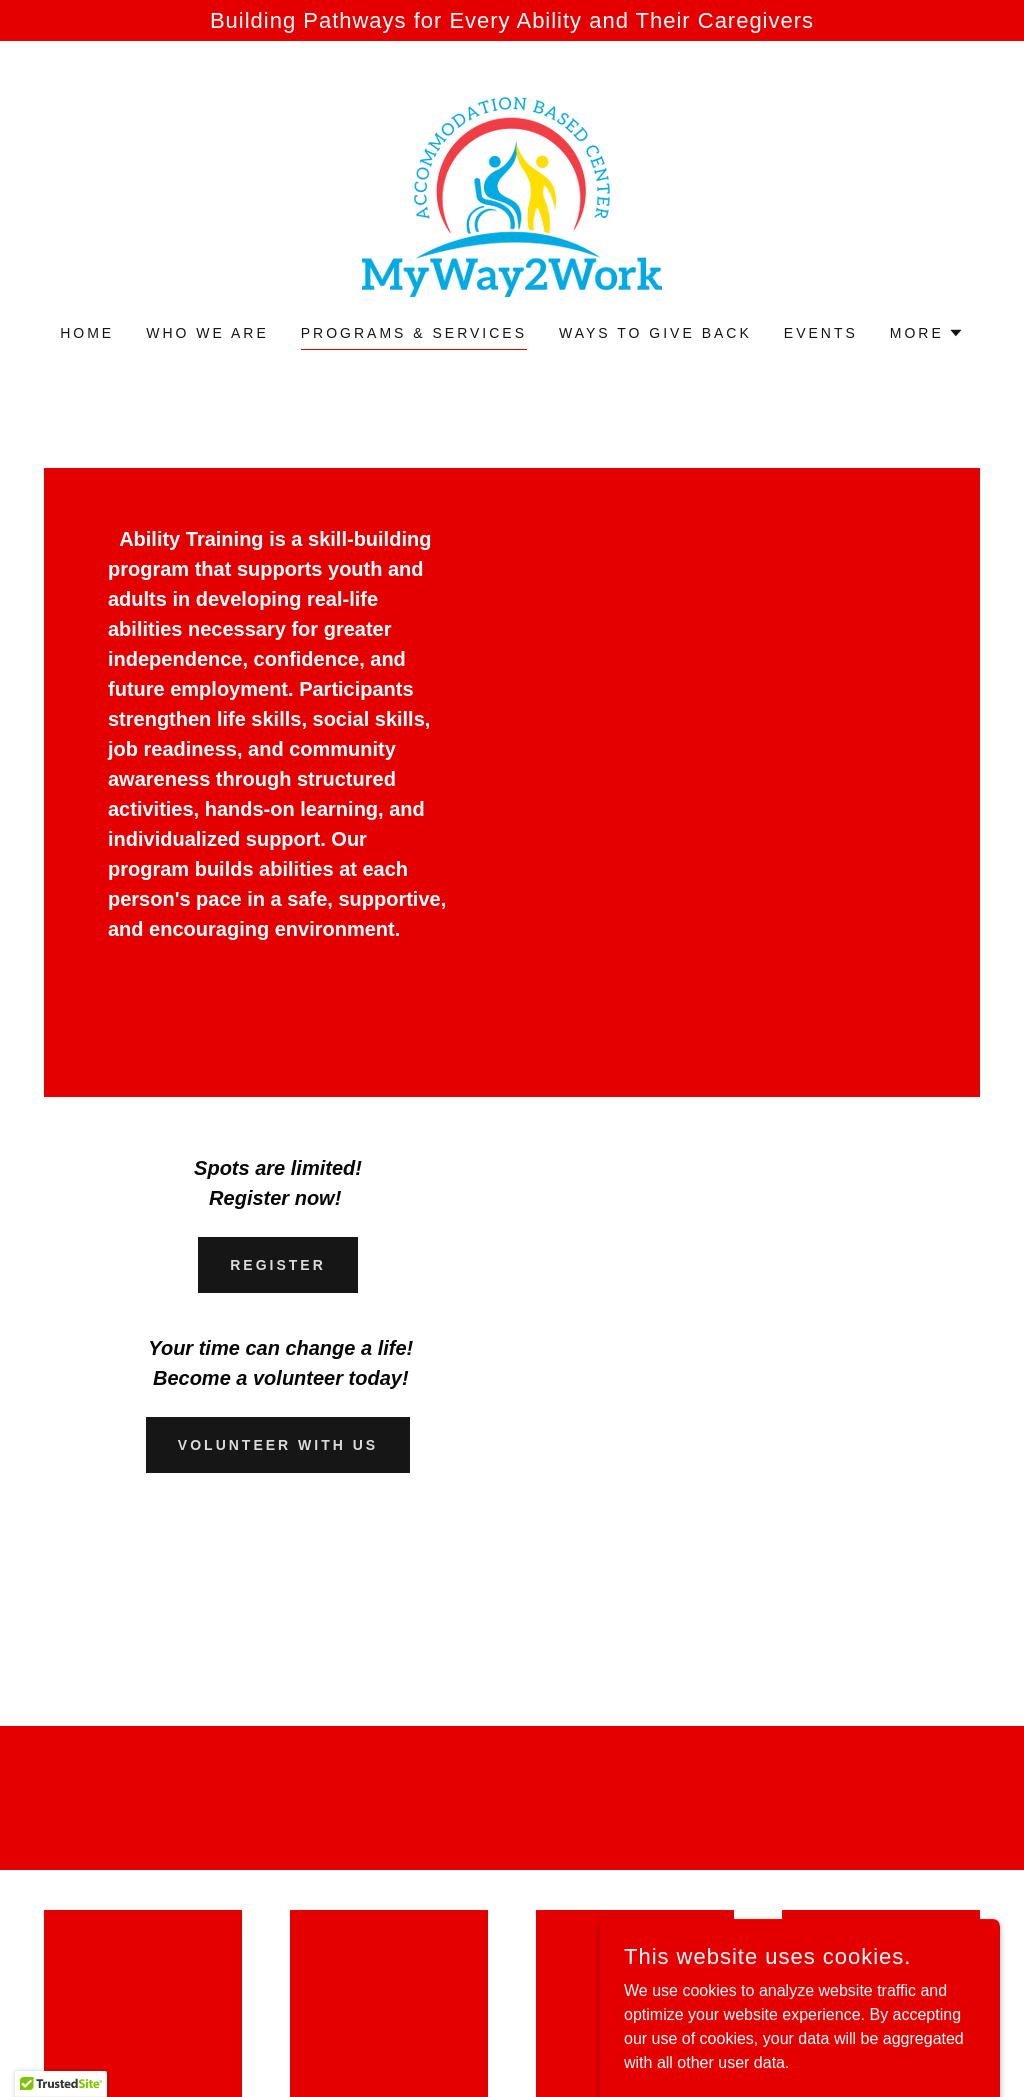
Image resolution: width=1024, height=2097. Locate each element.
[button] (927, 333)
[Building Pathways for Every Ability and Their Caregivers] (512, 20)
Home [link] (87, 333)
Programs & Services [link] (414, 333)
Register (278, 1265)
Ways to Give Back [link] (655, 333)
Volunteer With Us (278, 1445)
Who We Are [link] (207, 333)
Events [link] (821, 333)
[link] (512, 195)
